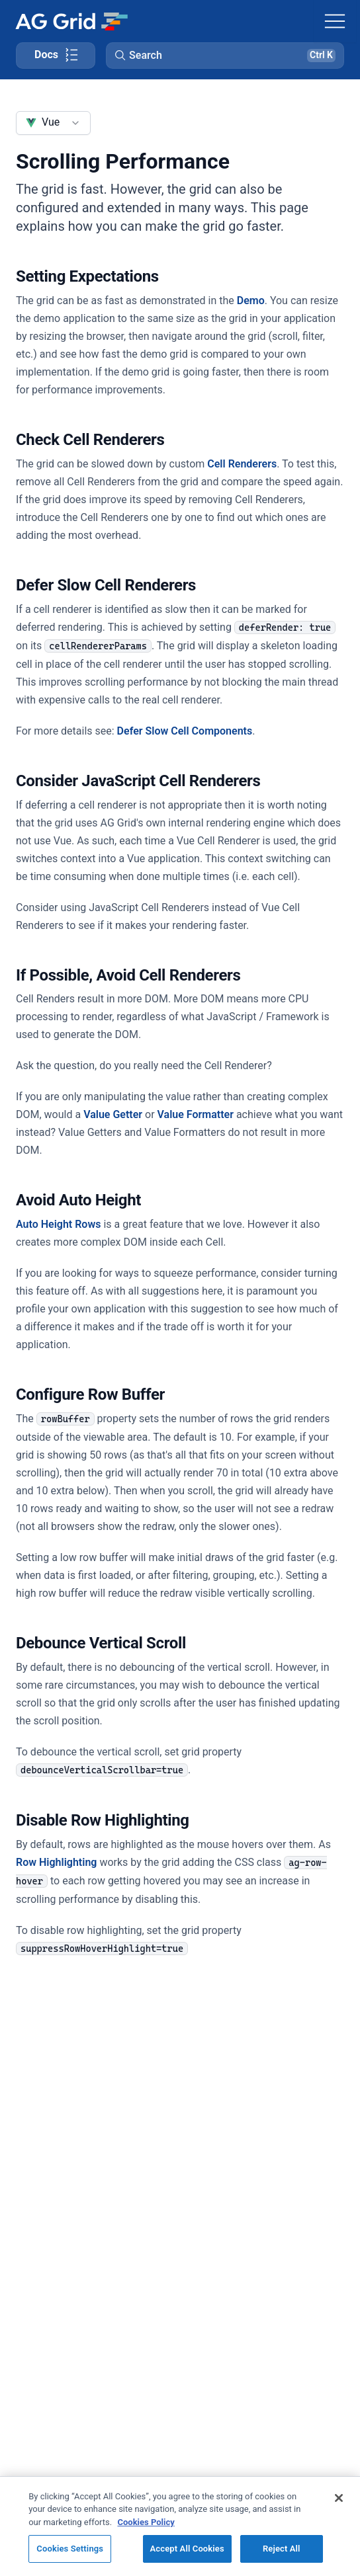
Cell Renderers (242, 464)
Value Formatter (196, 1114)
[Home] (71, 21)
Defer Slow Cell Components (185, 731)
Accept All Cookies (187, 2549)
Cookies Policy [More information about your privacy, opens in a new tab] (145, 2522)
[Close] (338, 2498)
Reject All (281, 2549)
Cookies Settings (69, 2549)
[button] (225, 55)
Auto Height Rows (58, 1224)
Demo (251, 300)
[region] (180, 2526)
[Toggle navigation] (335, 21)
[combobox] (53, 123)
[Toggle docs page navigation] (55, 55)
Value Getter (112, 1114)
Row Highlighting (56, 1862)
